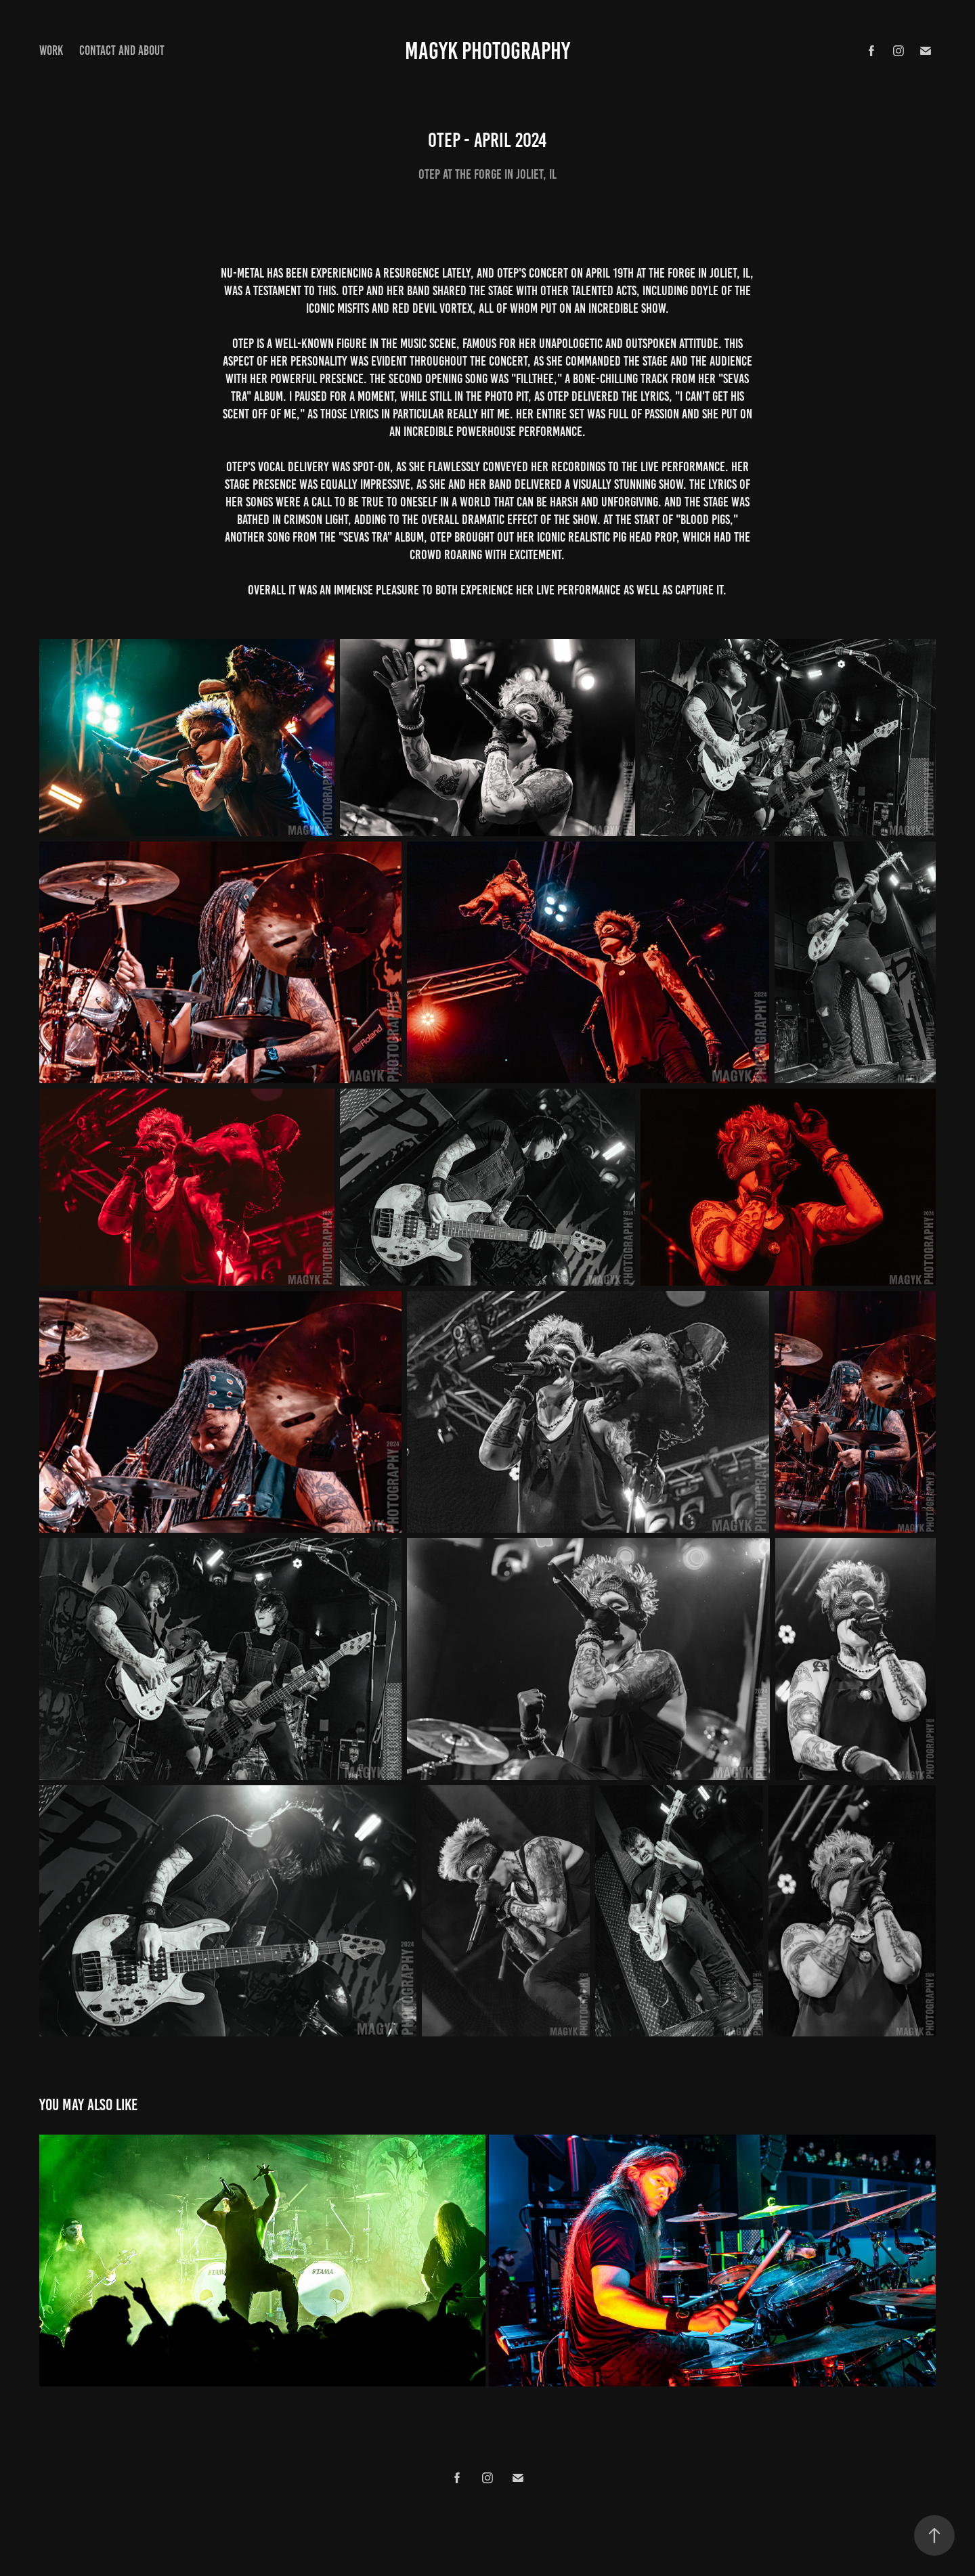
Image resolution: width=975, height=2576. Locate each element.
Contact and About (122, 50)
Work (51, 50)
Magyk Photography (487, 51)
